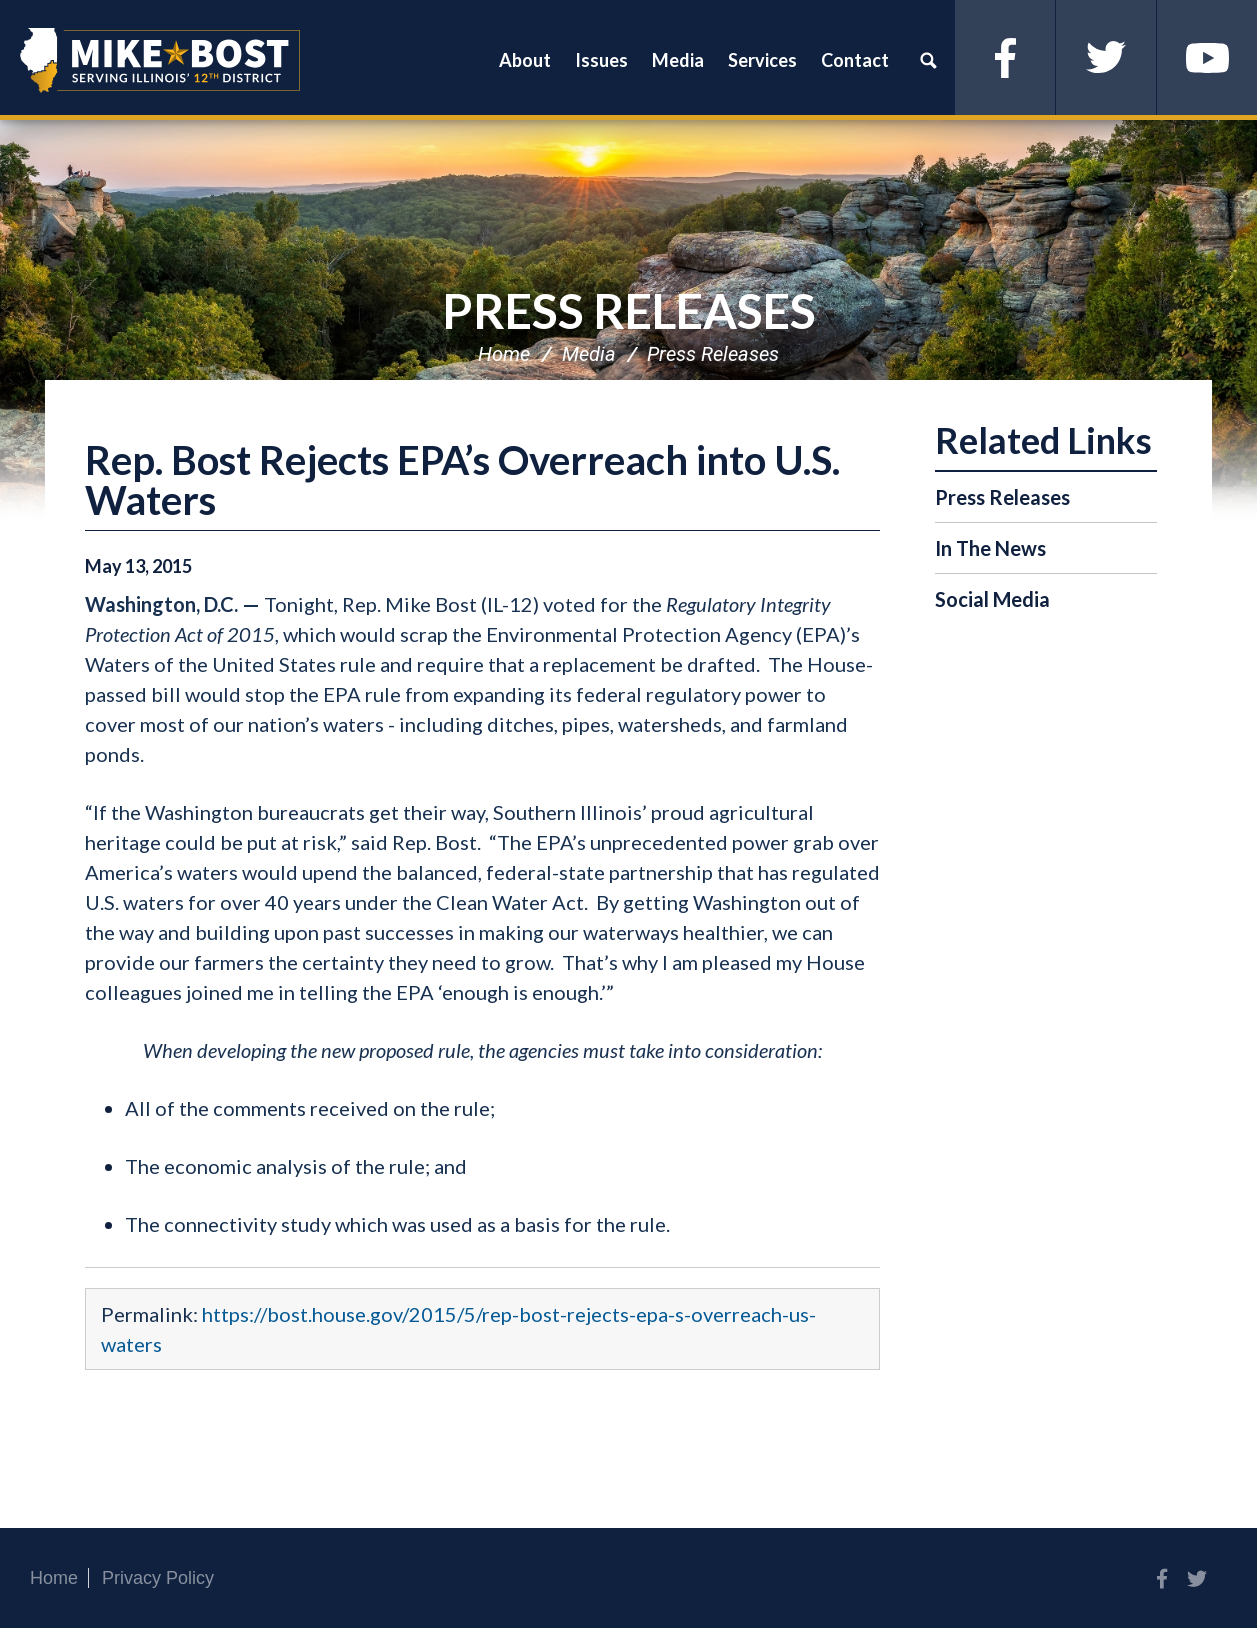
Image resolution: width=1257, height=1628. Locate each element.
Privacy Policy (158, 1578)
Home (504, 354)
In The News (990, 548)
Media (589, 354)
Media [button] (678, 60)
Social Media (992, 599)
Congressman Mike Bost (160, 60)
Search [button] (928, 60)
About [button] (525, 60)
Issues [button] (601, 60)
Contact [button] (855, 60)
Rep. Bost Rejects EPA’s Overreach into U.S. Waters (462, 480)
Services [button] (762, 60)
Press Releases (629, 310)
